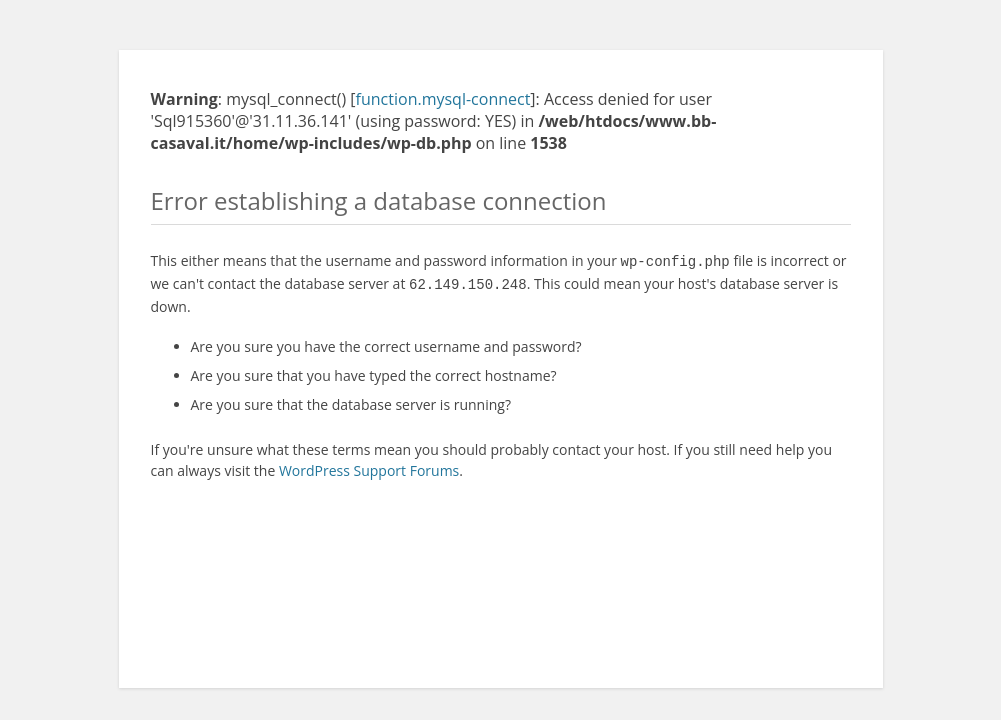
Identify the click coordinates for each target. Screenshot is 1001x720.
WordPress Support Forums (369, 466)
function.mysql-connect (443, 99)
